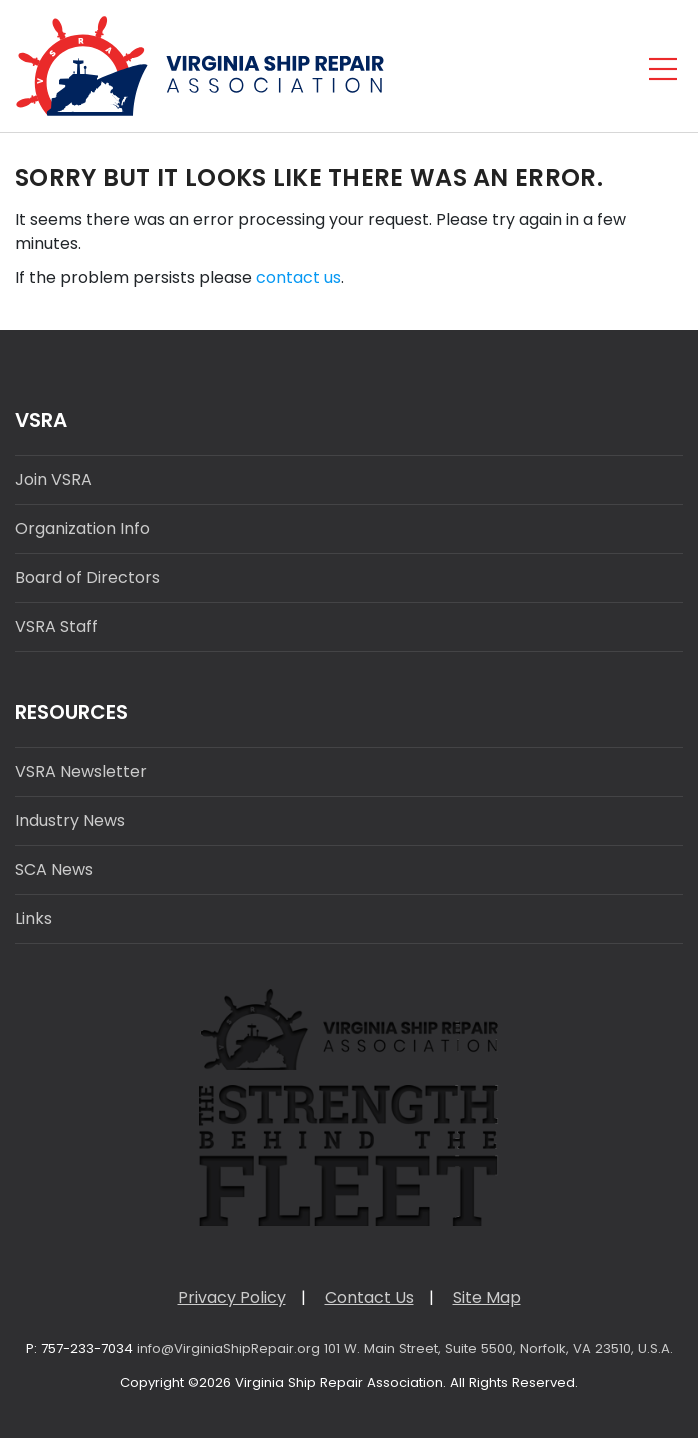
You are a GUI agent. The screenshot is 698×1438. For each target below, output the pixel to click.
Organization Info (82, 528)
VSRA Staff (56, 626)
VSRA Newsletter (81, 771)
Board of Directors (87, 577)
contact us (298, 277)
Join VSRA (53, 479)
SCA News (54, 869)
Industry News (70, 820)
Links (33, 918)
